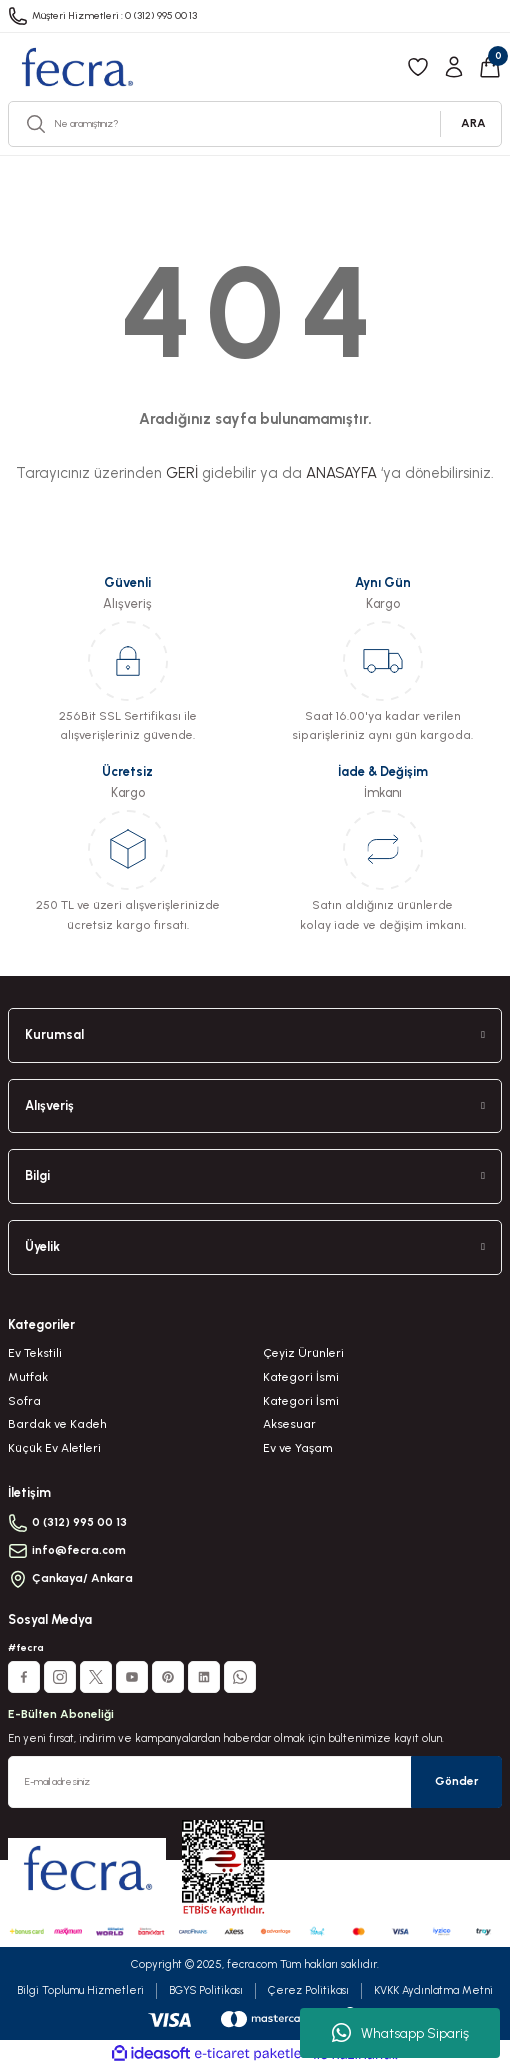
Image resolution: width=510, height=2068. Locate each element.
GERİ (182, 473)
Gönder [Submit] (457, 1781)
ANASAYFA (341, 473)
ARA (473, 123)
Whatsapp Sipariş (400, 2033)
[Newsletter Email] (255, 1782)
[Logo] (76, 67)
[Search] (255, 124)
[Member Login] (454, 67)
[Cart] (490, 67)
